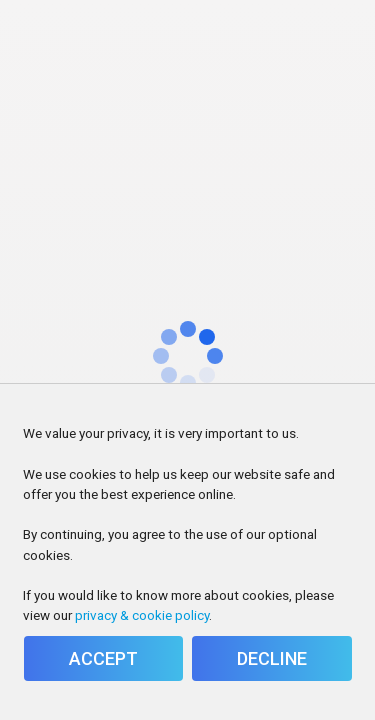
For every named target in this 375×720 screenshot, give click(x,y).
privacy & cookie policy (142, 615)
